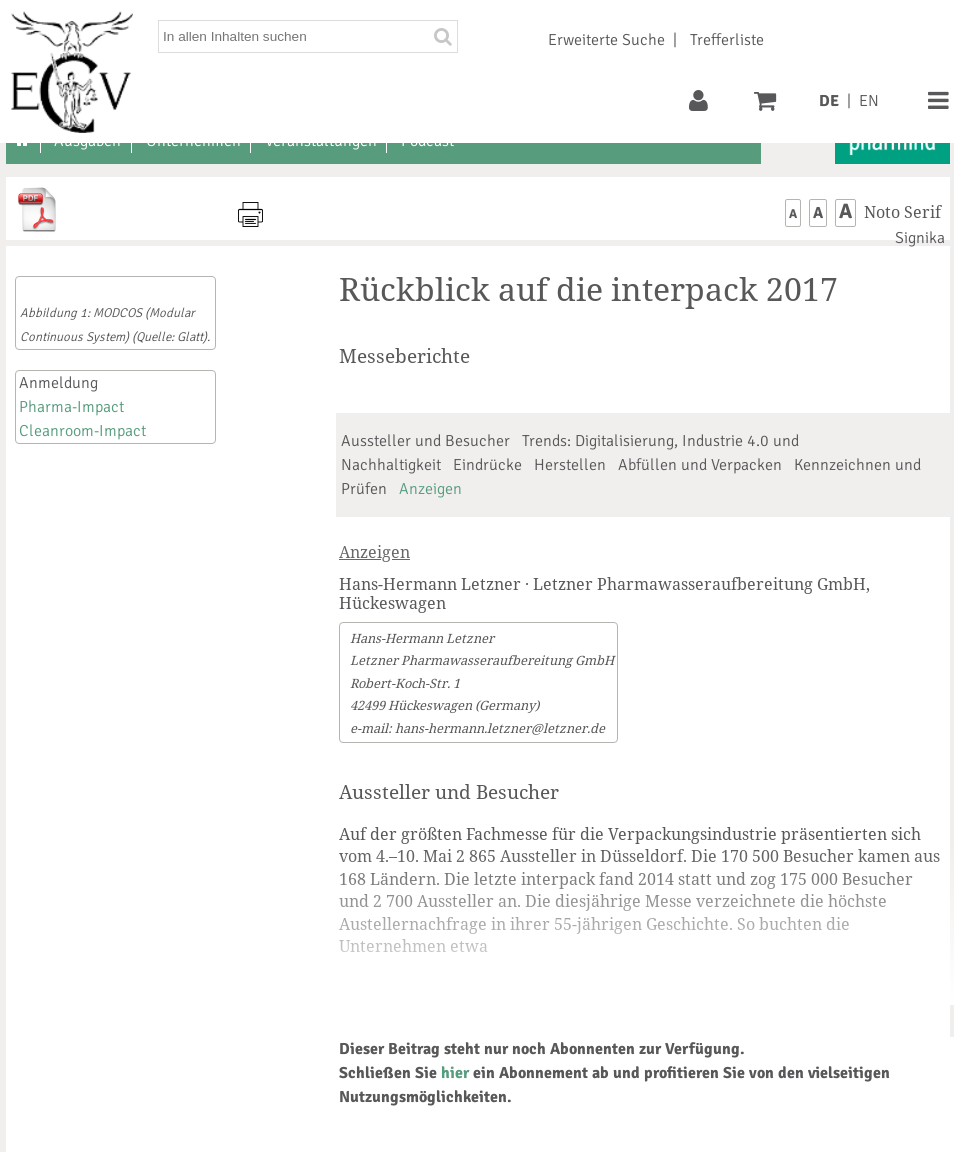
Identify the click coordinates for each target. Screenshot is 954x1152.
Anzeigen (430, 489)
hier (455, 1073)
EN (869, 101)
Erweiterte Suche (606, 40)
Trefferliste (727, 40)
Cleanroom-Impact (82, 431)
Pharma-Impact (71, 407)
